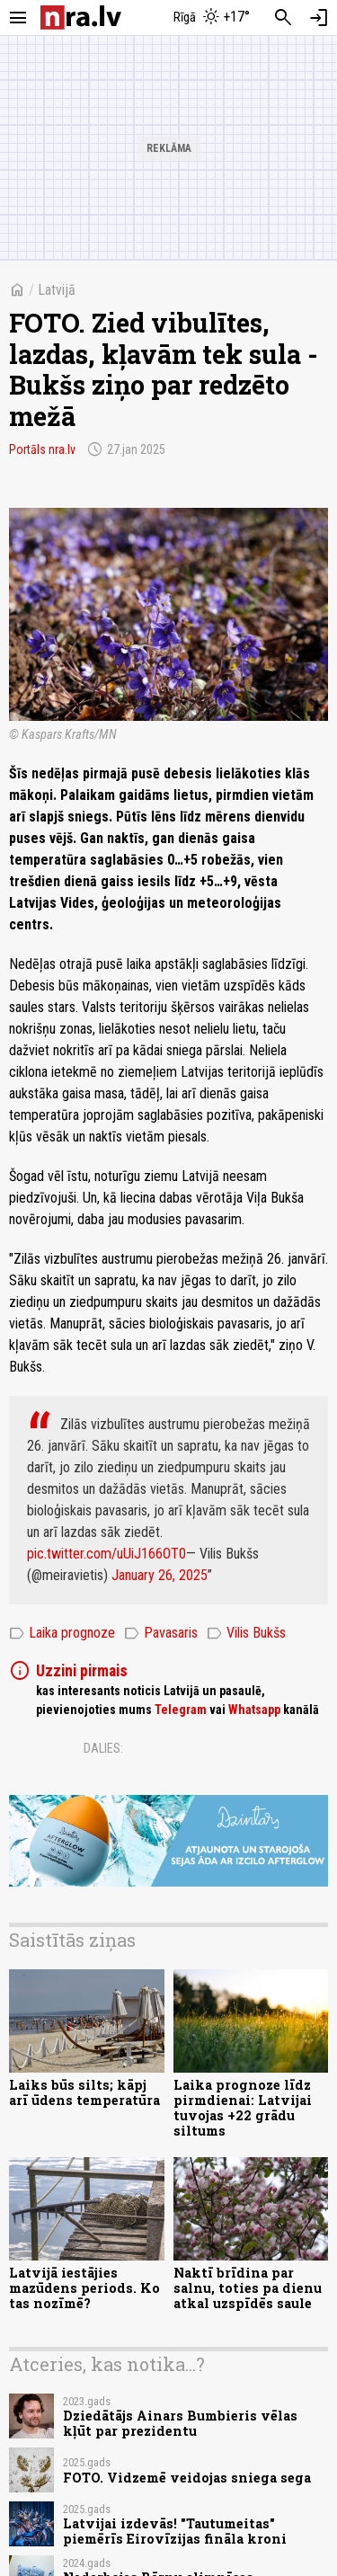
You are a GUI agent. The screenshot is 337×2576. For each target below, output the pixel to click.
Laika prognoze (62, 1633)
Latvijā (56, 289)
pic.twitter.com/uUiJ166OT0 (106, 1553)
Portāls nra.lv (42, 449)
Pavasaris (161, 1633)
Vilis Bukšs (246, 1633)
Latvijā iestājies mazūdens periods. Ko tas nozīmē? (84, 2288)
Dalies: (103, 1748)
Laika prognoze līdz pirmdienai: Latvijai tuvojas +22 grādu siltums (242, 2108)
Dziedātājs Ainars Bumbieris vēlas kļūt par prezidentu (180, 2423)
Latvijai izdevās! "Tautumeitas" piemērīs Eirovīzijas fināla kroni (175, 2531)
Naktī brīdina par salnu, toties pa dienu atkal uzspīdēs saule (247, 2288)
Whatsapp (254, 1709)
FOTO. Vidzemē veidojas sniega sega (187, 2477)
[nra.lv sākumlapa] (80, 17)
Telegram (181, 1709)
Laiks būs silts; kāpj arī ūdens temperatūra (84, 2092)
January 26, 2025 (159, 1575)
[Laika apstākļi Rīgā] (211, 18)
